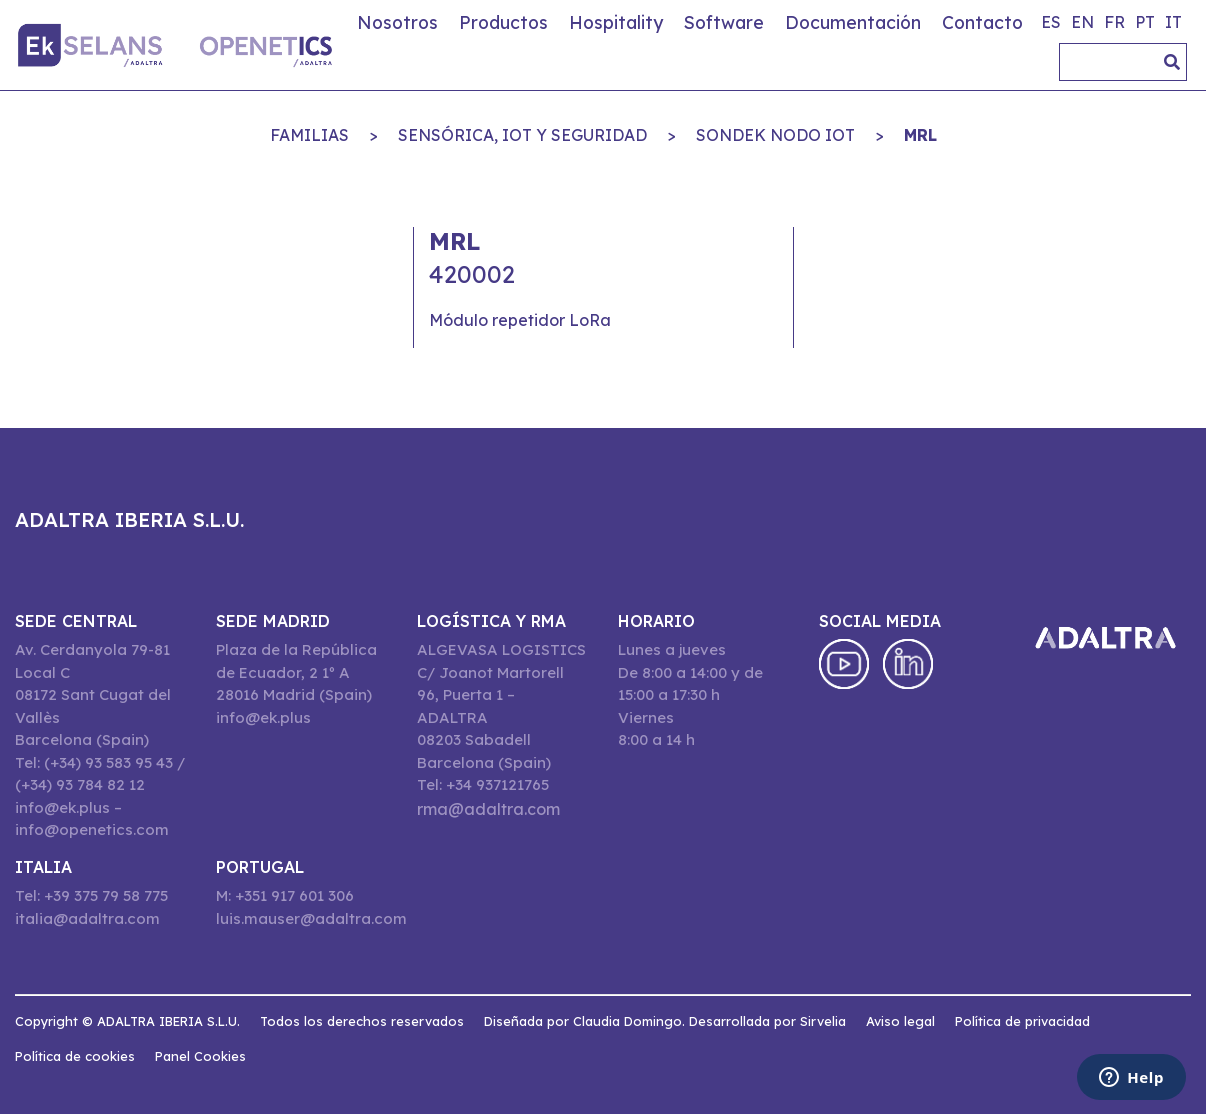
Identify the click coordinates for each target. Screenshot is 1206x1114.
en (1082, 22)
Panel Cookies (200, 1056)
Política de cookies (75, 1056)
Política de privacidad (1022, 1021)
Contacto (982, 22)
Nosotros (397, 22)
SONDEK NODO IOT (775, 135)
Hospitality (616, 22)
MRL (920, 135)
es (1051, 22)
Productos (503, 22)
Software (724, 22)
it (1173, 22)
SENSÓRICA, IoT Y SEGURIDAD (522, 135)
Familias (309, 135)
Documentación (853, 22)
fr (1114, 22)
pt (1145, 22)
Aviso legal (900, 1021)
